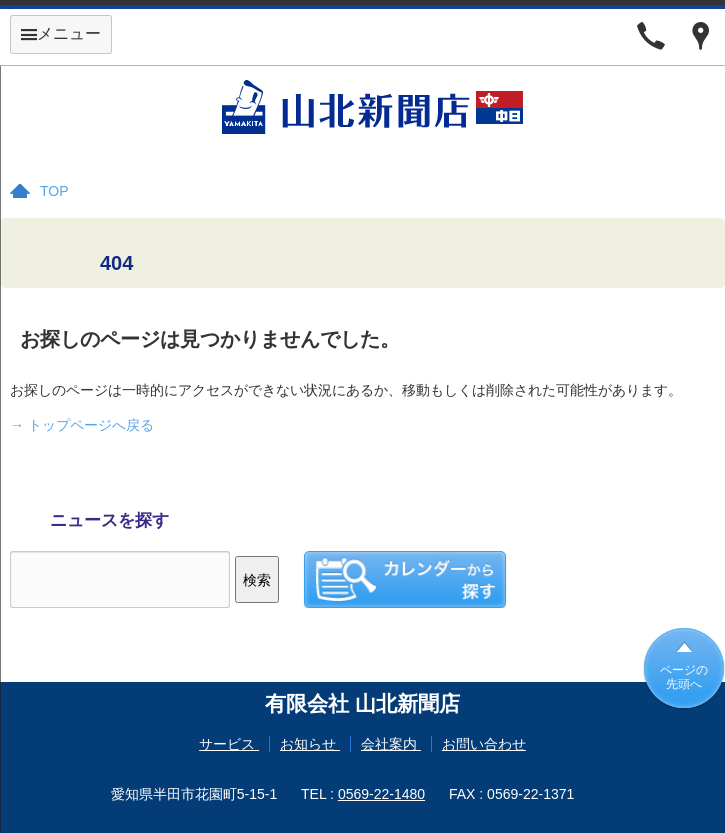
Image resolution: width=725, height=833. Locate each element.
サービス (229, 744)
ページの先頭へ (684, 677)
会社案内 (391, 744)
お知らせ (310, 744)
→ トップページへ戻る (82, 425)
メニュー (61, 34)
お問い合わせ (484, 744)
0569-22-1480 (381, 794)
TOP (54, 191)
